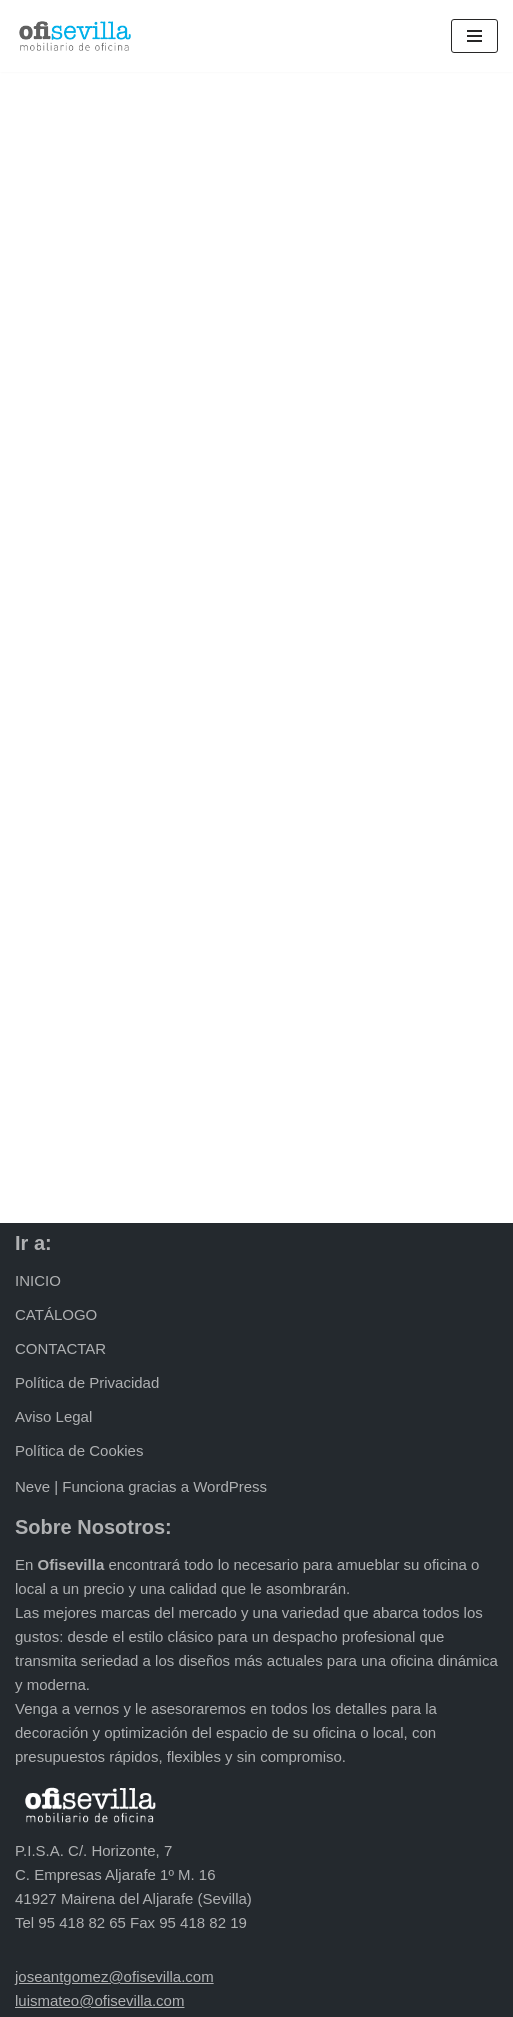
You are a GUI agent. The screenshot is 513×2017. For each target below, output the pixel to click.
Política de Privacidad (87, 1382)
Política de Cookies (79, 1450)
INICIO (38, 1280)
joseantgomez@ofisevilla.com (114, 1976)
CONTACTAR (60, 1348)
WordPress (230, 1486)
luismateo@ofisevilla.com (99, 2000)
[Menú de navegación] (474, 36)
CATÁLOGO (56, 1314)
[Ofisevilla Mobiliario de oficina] (75, 36)
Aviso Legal (53, 1416)
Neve (32, 1486)
